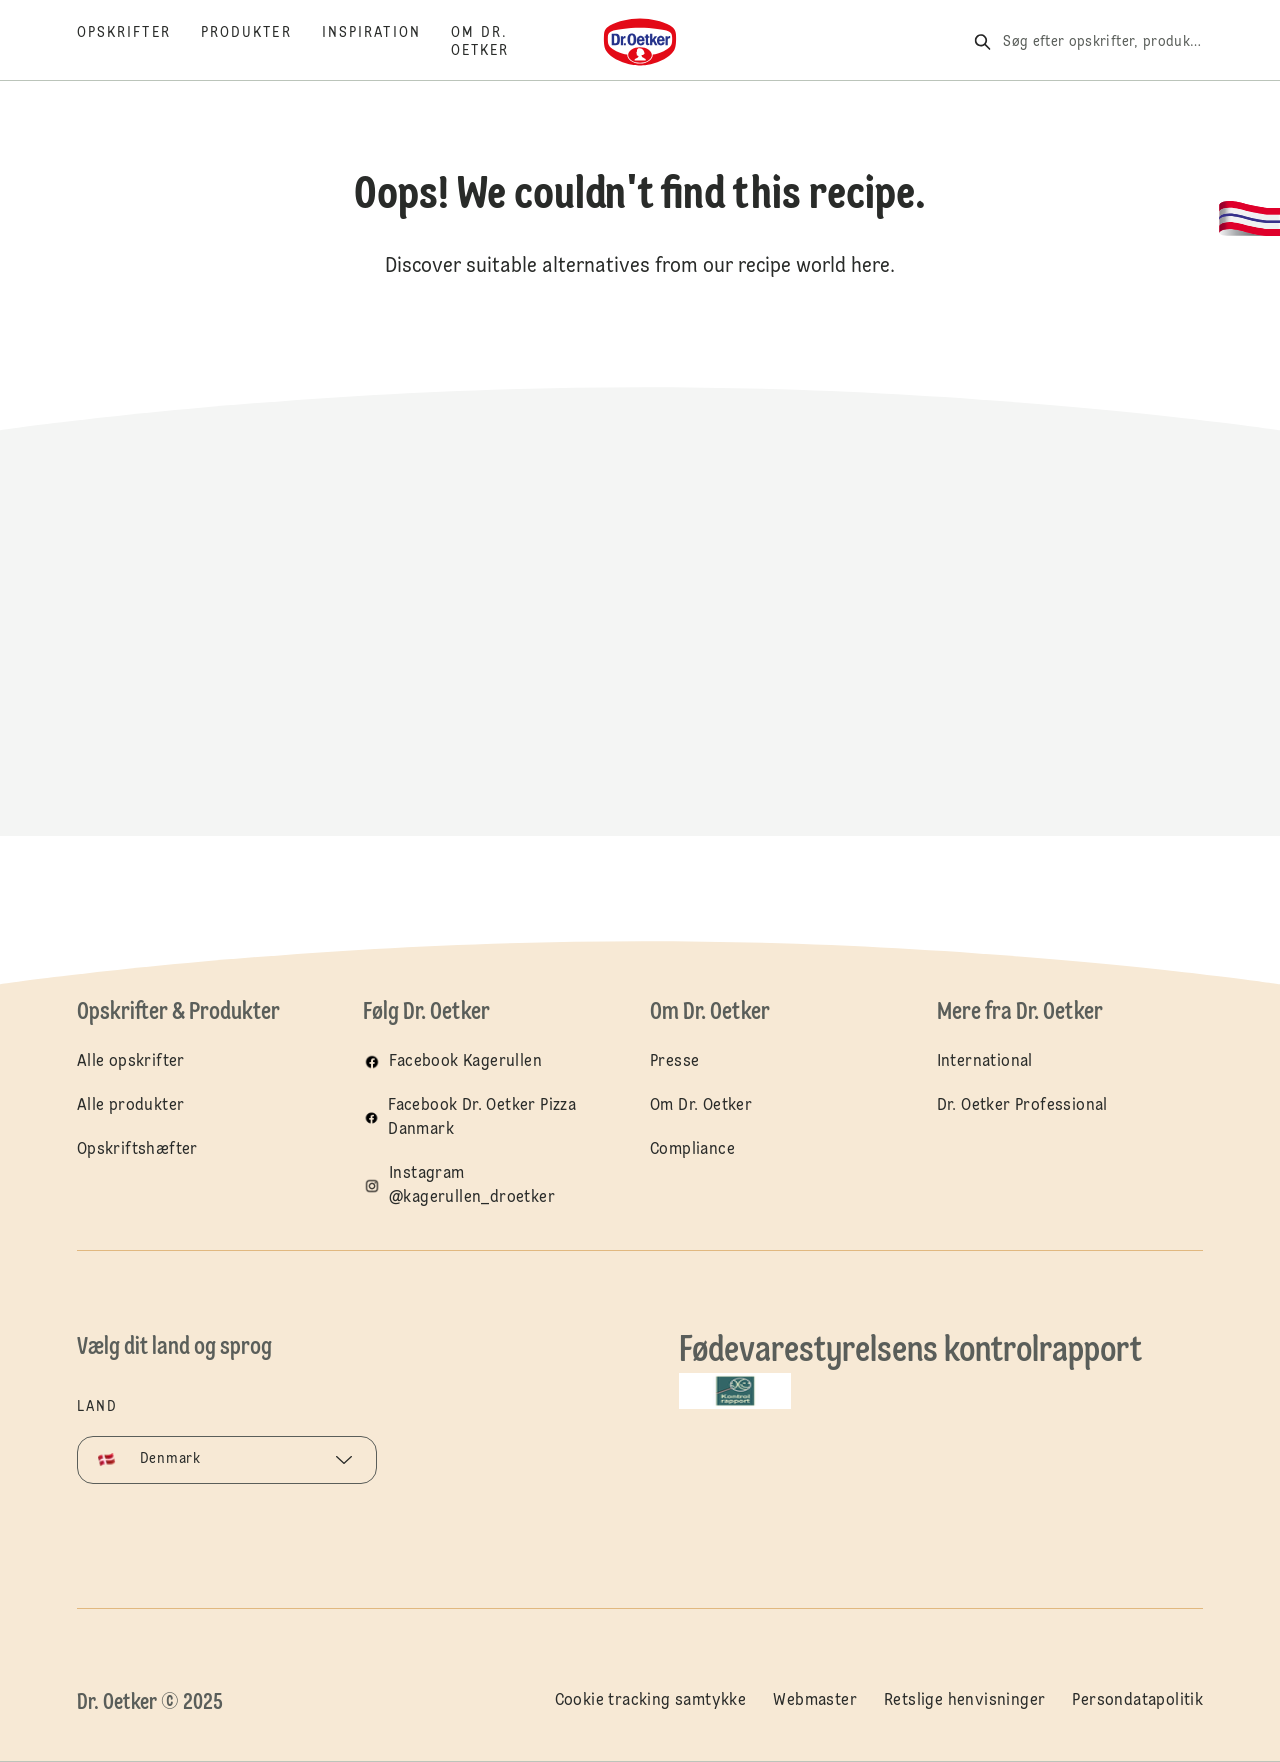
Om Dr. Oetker (701, 1106)
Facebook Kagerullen (465, 1062)
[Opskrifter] (139, 42)
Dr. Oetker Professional (1022, 1106)
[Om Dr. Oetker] (495, 42)
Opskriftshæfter (137, 1150)
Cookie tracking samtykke (651, 1701)
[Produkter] (261, 42)
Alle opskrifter (131, 1062)
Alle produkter (131, 1106)
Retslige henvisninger (964, 1701)
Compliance (692, 1150)
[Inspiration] (386, 42)
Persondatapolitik (1137, 1701)
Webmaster (815, 1701)
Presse (674, 1062)
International (985, 1062)
